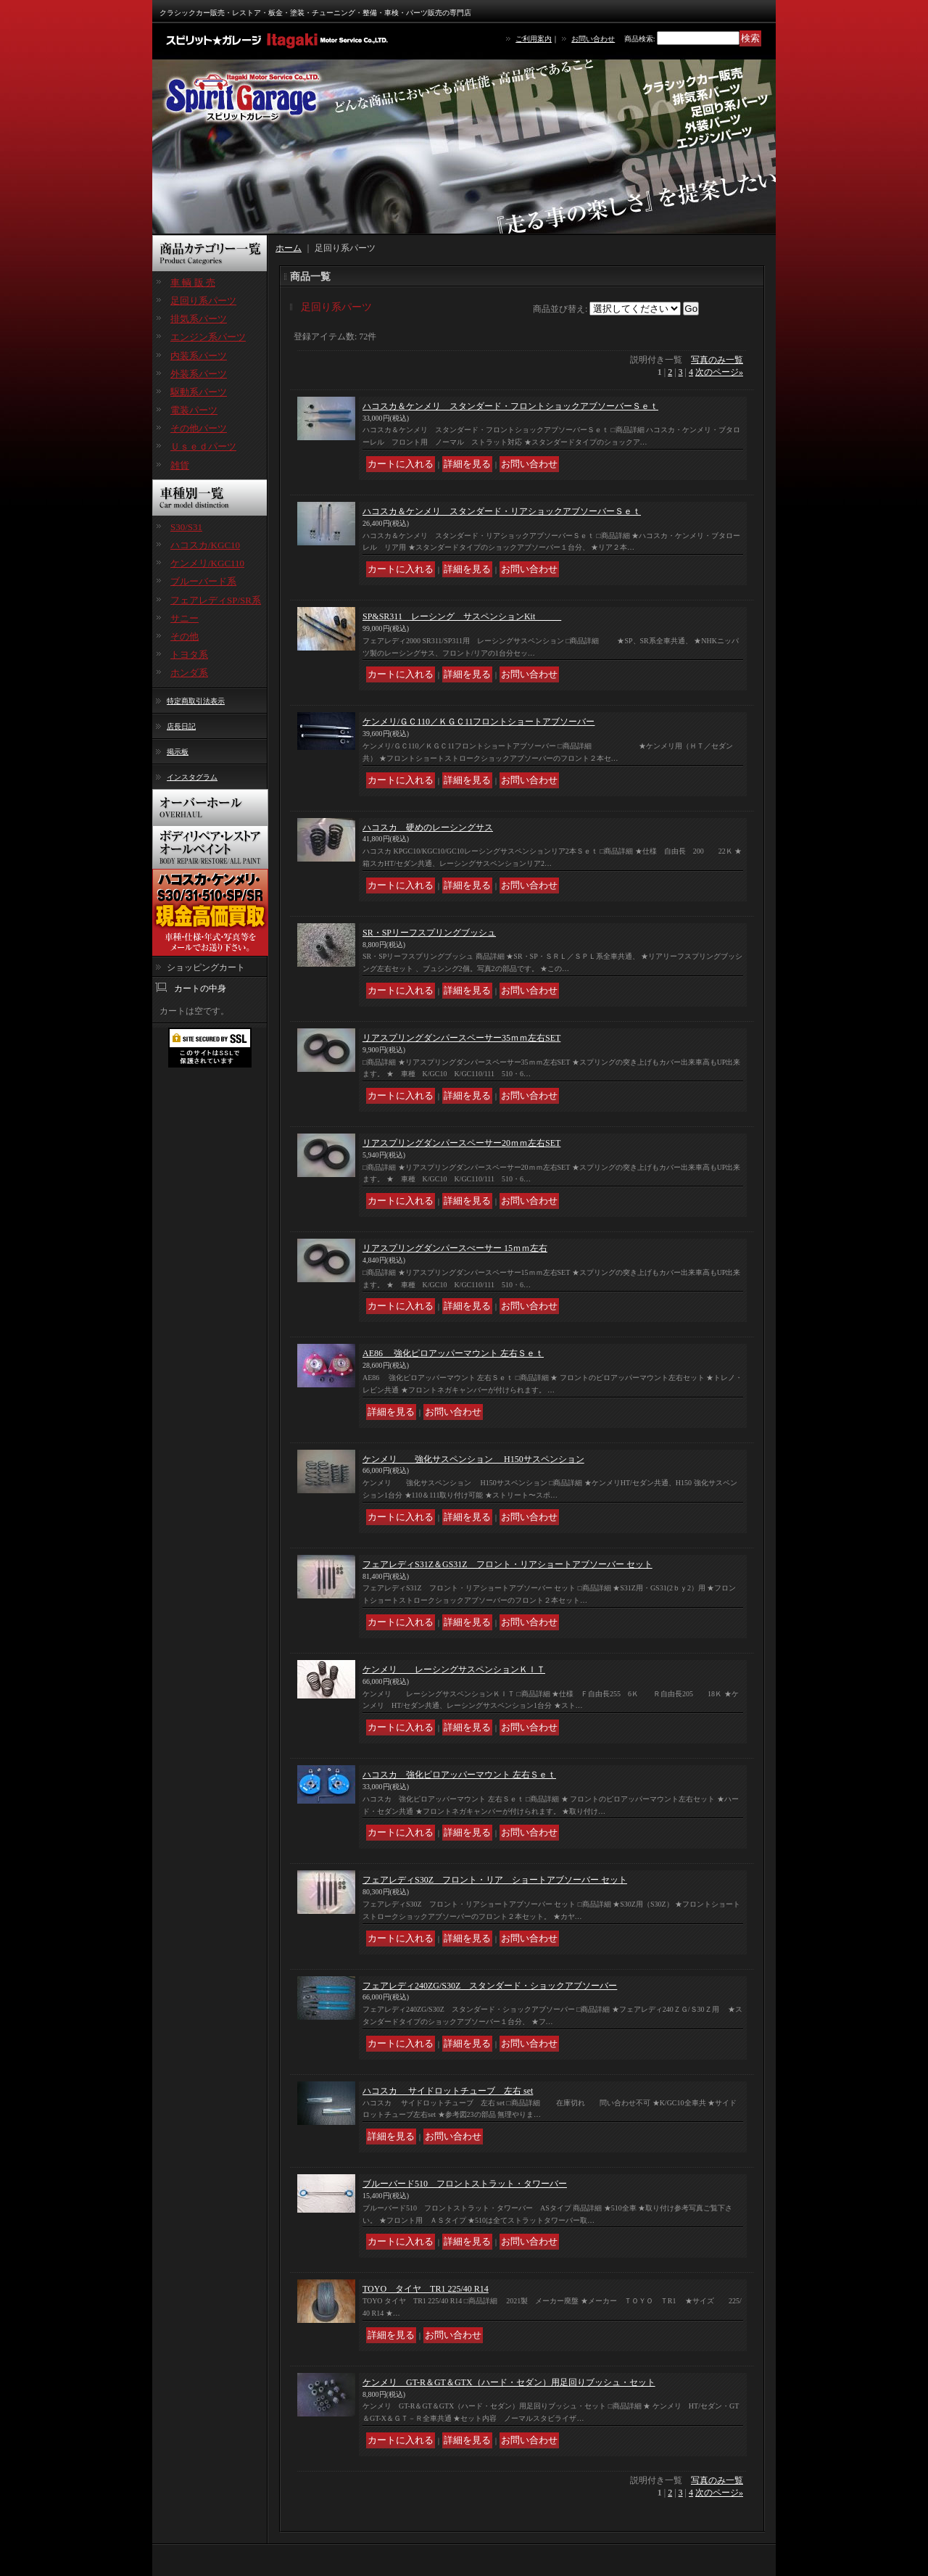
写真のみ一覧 (717, 360)
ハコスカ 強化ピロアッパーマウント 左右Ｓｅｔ (459, 1775)
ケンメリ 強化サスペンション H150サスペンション (473, 1459)
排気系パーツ (198, 318)
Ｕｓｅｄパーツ (203, 446)
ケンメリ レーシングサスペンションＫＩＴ (453, 1669)
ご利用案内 (533, 39)
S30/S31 (186, 526)
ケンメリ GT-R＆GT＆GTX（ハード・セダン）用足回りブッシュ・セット (508, 2382)
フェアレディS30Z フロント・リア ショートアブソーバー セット (494, 1880)
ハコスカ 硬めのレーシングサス (427, 827)
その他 (184, 636)
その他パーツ (198, 428)
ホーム (289, 248)
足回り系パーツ (203, 300)
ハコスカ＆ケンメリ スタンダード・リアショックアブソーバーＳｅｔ (501, 511)
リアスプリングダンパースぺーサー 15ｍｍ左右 (454, 1248)
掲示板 (177, 752)
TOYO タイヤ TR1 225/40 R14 (425, 2289)
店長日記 (181, 726)
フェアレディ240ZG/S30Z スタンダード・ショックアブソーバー (489, 1986)
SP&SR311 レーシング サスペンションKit (461, 616)
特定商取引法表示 (196, 701)
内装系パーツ (198, 355)
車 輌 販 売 (192, 282)
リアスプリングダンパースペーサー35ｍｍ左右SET (461, 1038)
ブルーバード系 (203, 581)
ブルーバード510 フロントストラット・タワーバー (464, 2184)
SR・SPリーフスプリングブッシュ (429, 933)
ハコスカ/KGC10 (205, 545)
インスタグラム (192, 777)
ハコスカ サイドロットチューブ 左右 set (447, 2091)
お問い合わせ (593, 39)
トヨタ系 (189, 654)
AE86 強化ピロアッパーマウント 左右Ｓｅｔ (453, 1353)
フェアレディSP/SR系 (215, 600)
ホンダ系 (189, 672)
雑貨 (179, 465)
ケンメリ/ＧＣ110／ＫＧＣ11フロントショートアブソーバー (478, 722)
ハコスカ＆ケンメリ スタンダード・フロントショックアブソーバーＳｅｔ (510, 406)
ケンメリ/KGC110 (207, 563)
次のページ (719, 372)
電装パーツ (194, 410)
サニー (184, 618)
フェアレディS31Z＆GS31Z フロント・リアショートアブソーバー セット (507, 1564)
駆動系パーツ (198, 392)
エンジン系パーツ (208, 336)
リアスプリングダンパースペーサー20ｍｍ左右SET (461, 1143)
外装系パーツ (198, 373)
